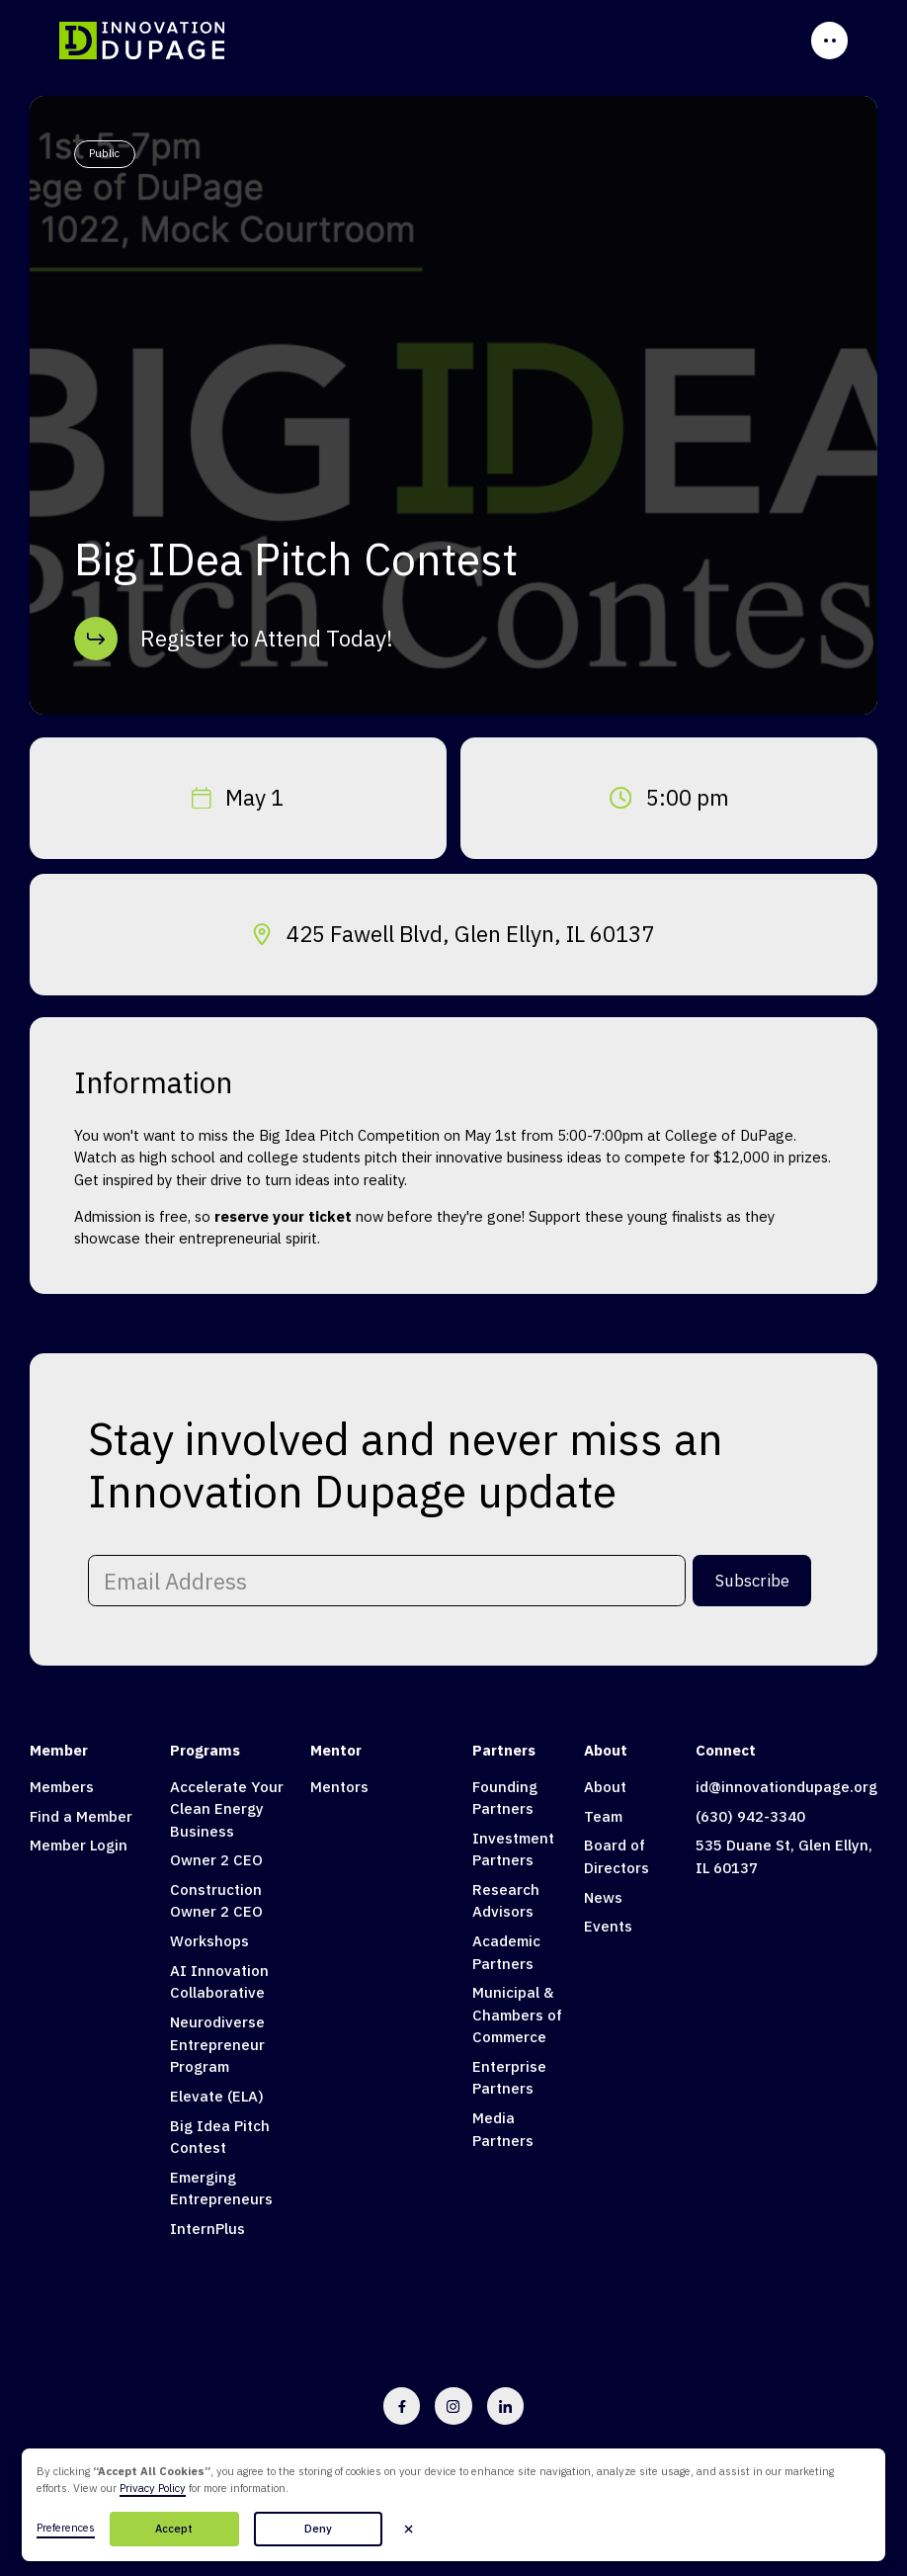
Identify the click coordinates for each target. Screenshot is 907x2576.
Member (59, 1750)
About (605, 1750)
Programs (205, 1750)
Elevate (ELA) (217, 2096)
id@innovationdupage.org (786, 1786)
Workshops (209, 1941)
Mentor (336, 1750)
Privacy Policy (153, 2488)
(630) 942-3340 (750, 1816)
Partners (504, 1750)
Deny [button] (318, 2528)
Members (62, 1786)
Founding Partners (504, 1797)
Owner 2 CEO (216, 1859)
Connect (726, 1750)
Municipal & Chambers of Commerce (517, 2014)
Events (608, 1926)
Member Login (78, 1845)
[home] (142, 40)
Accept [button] (174, 2528)
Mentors (339, 1786)
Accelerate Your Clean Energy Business (227, 1809)
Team (603, 1816)
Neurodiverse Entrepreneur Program (217, 2044)
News (603, 1897)
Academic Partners (506, 1952)
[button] (408, 2528)
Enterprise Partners (509, 2077)
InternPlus (207, 2228)
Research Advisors (505, 1900)
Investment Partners (513, 1849)
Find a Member (81, 1816)
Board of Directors (616, 1856)
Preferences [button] (66, 2527)
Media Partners (503, 2128)
